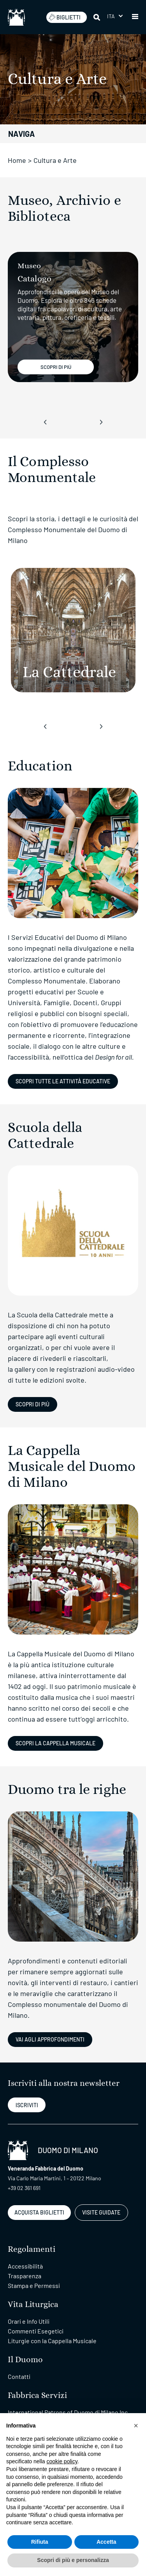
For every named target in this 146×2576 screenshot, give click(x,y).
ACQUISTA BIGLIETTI (39, 2212)
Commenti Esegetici (35, 2331)
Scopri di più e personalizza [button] (73, 2560)
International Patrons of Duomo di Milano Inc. (68, 2412)
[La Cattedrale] (73, 630)
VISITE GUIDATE (101, 2212)
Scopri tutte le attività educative (63, 1081)
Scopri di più (32, 1404)
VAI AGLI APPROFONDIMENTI (50, 2039)
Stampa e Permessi (34, 2285)
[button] (115, 16)
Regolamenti (31, 2249)
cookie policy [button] (62, 2461)
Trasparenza (24, 2275)
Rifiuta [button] (39, 2542)
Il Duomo (25, 2360)
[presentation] (45, 422)
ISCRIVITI (27, 2105)
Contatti (19, 2376)
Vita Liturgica (33, 2304)
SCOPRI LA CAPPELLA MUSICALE (55, 1743)
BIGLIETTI (65, 17)
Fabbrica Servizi (37, 2395)
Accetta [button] (106, 2542)
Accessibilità (25, 2266)
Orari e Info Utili (28, 2321)
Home (17, 160)
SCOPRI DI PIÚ (55, 367)
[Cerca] (97, 17)
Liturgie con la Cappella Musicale (52, 2340)
